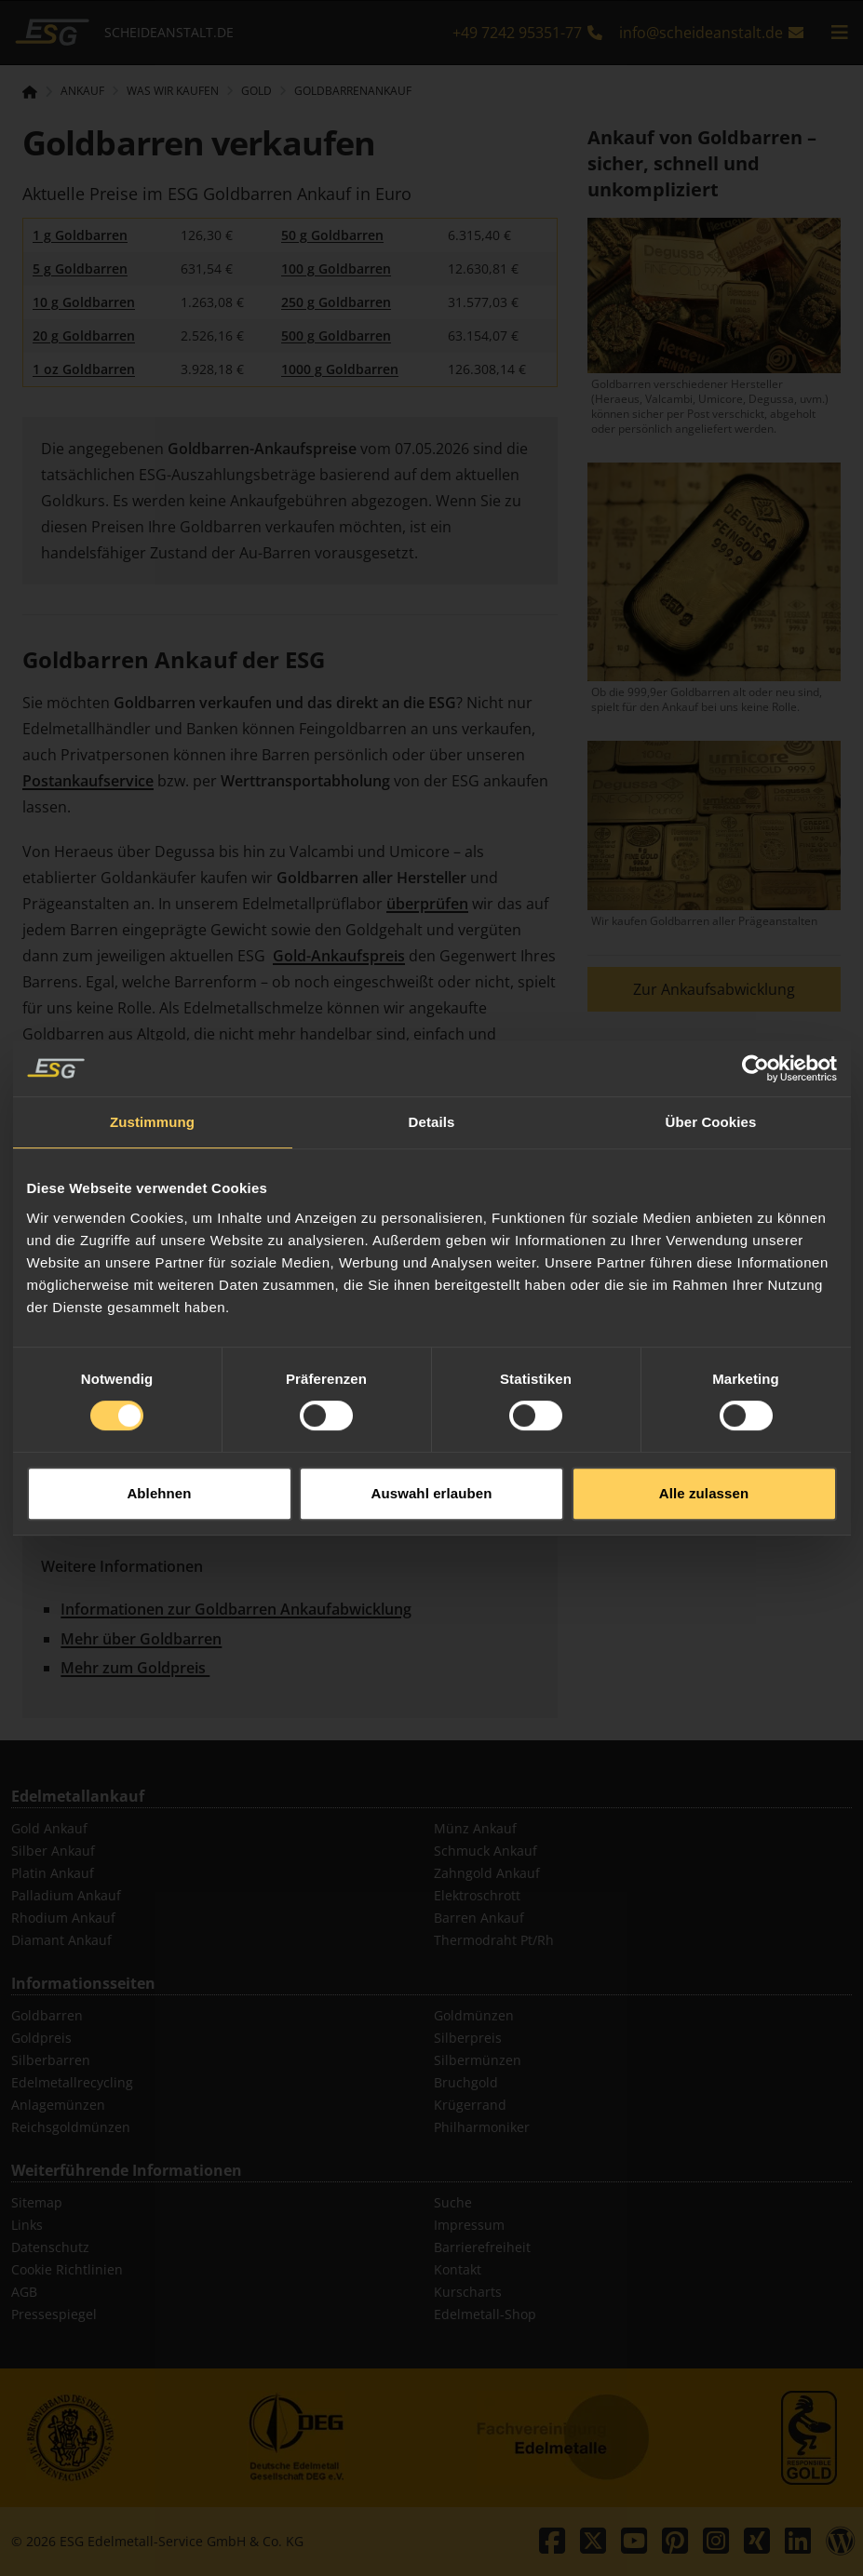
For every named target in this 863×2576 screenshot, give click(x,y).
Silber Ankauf (53, 1850)
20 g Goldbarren (84, 335)
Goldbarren (47, 2015)
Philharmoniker (482, 2127)
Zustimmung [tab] (152, 1065)
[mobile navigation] (839, 33)
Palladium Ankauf (66, 1895)
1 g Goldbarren (80, 235)
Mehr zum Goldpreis (135, 1667)
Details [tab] (432, 1065)
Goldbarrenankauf (352, 91)
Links (27, 2225)
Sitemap (36, 2202)
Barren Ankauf (479, 1917)
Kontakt (457, 2269)
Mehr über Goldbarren (141, 1639)
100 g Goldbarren (336, 268)
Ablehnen (159, 1436)
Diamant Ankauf (61, 1940)
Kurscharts (468, 2292)
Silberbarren (50, 2060)
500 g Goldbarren (336, 335)
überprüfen (427, 903)
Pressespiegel (54, 2314)
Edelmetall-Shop (485, 2314)
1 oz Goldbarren (84, 369)
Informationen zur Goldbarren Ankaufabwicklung (236, 1609)
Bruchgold (466, 2082)
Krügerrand (470, 2104)
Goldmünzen (474, 2015)
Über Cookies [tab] (711, 1065)
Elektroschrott (477, 1895)
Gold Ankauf (49, 1828)
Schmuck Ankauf (485, 1850)
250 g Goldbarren (336, 302)
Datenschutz (50, 2247)
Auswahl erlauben (431, 1436)
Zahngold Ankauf (487, 1873)
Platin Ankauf (52, 1873)
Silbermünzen (477, 2060)
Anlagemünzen (58, 2104)
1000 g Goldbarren (339, 369)
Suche (453, 2202)
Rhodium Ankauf (63, 1917)
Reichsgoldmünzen (70, 2127)
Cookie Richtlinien (67, 2269)
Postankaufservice (88, 781)
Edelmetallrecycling (72, 2082)
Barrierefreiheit (482, 2247)
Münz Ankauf (475, 1828)
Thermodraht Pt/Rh (494, 1940)
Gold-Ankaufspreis (339, 956)
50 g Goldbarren (332, 235)
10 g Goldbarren (84, 302)
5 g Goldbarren (80, 268)
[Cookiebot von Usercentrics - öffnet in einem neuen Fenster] (755, 1012)
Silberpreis (468, 2037)
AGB (24, 2292)
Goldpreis (41, 2037)
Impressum (469, 2225)
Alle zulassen (703, 1436)
